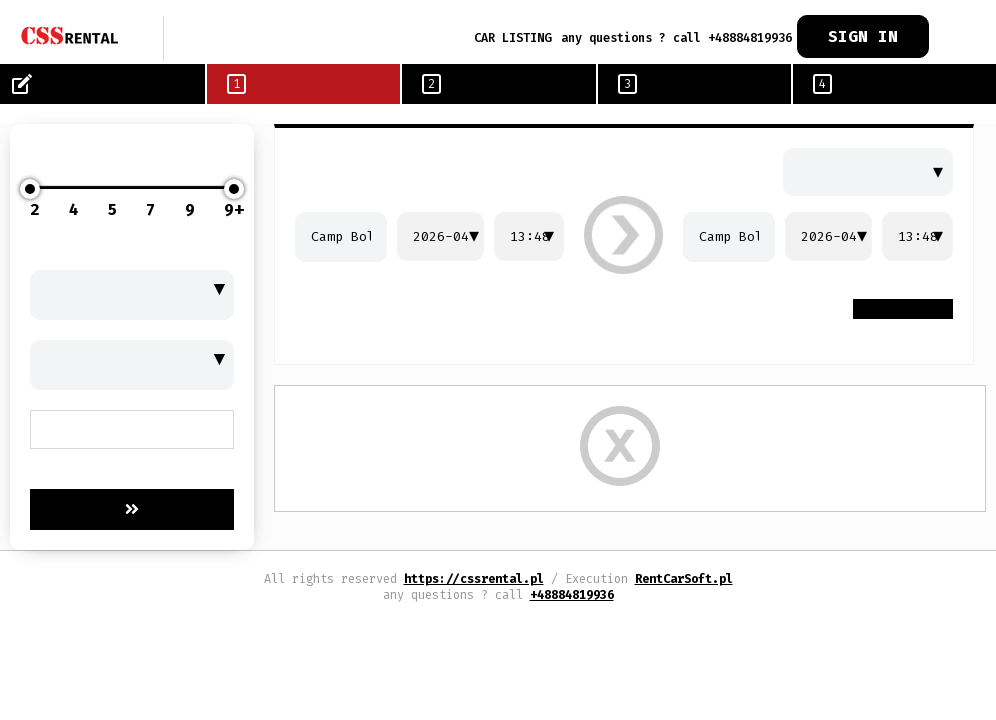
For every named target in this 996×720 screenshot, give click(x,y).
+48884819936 (572, 595)
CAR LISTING (512, 38)
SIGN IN (863, 36)
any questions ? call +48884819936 (676, 38)
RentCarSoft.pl (684, 579)
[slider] (30, 189)
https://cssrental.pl (474, 579)
